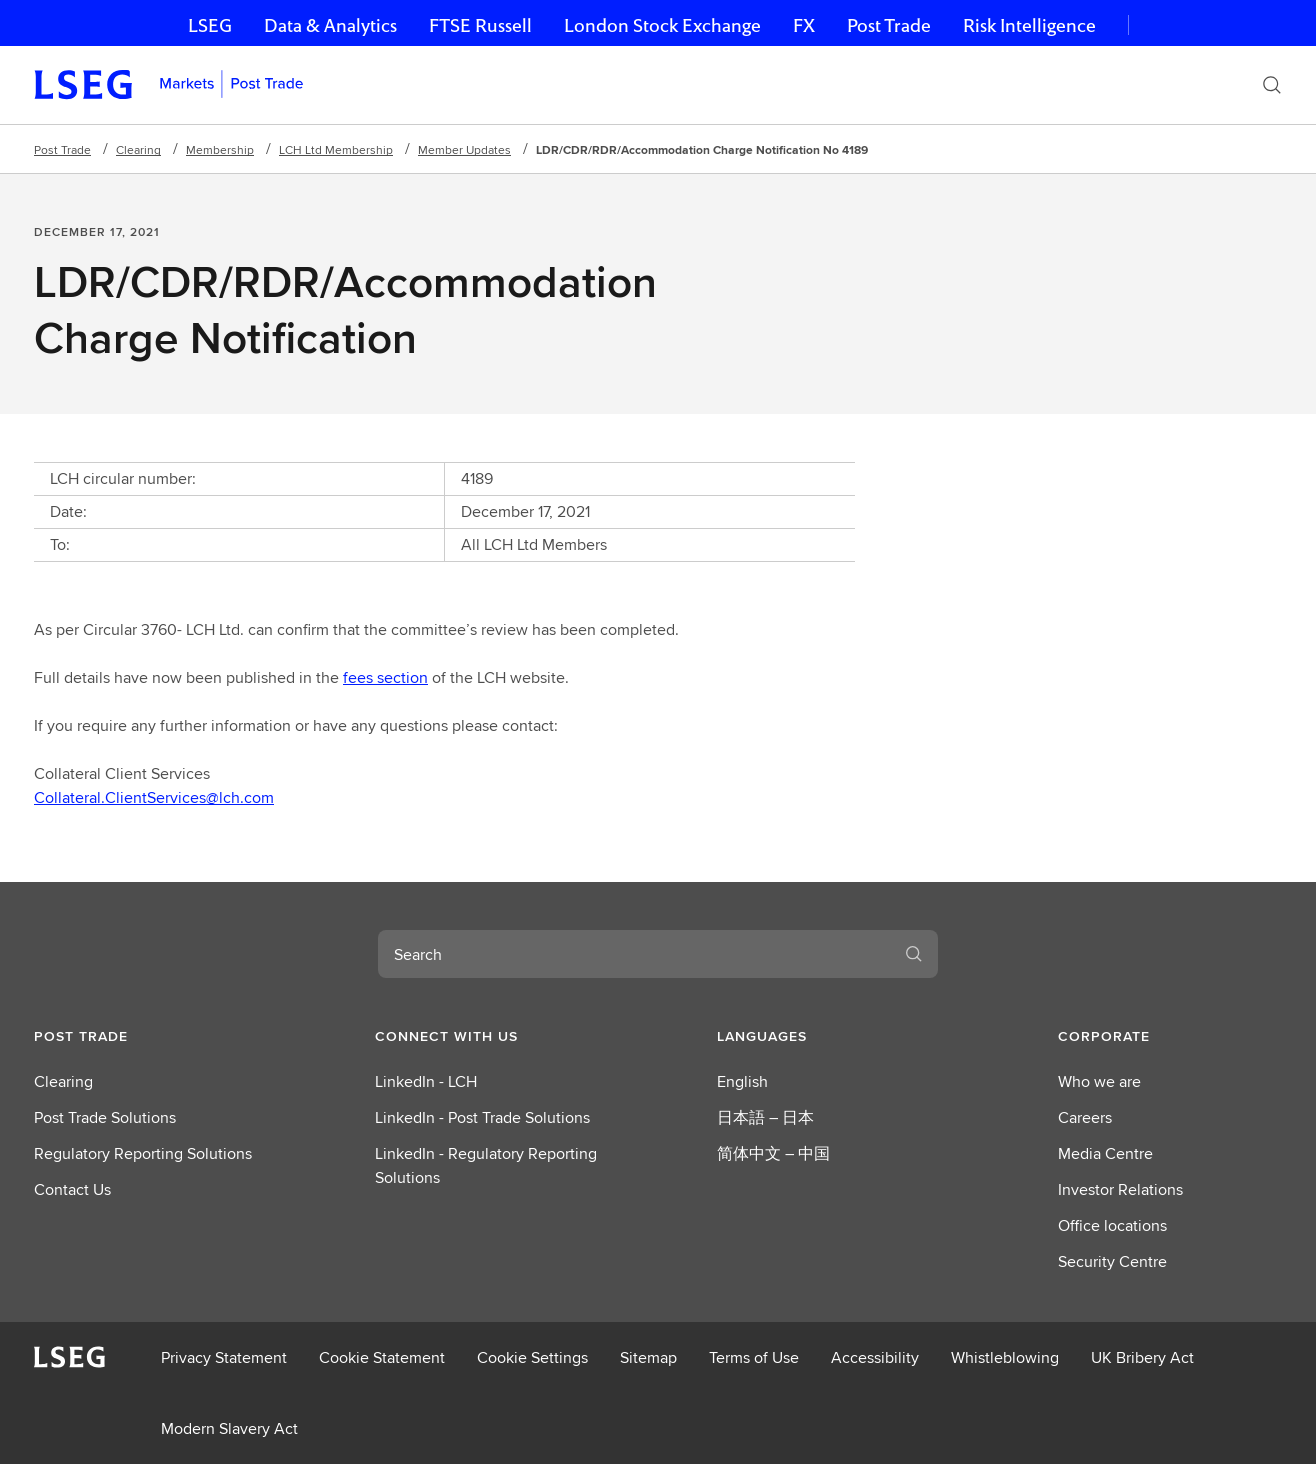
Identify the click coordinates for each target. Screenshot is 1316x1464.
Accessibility (875, 1357)
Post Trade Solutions (105, 1117)
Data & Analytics (330, 25)
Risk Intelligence (1029, 25)
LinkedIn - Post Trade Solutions (482, 1117)
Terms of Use (754, 1357)
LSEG (210, 25)
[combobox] (634, 954)
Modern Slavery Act (229, 1428)
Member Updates (464, 149)
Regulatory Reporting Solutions (143, 1153)
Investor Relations (1120, 1189)
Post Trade (889, 25)
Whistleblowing (1005, 1357)
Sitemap (648, 1357)
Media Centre (1105, 1153)
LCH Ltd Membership (336, 149)
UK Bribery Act (1142, 1357)
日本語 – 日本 (765, 1117)
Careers (1085, 1117)
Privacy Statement (224, 1357)
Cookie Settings (532, 1357)
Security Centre (1112, 1261)
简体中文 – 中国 (773, 1153)
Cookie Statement (382, 1357)
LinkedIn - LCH (426, 1081)
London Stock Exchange (662, 25)
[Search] (1272, 85)
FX (804, 25)
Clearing (138, 149)
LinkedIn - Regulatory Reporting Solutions (486, 1165)
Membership (220, 149)
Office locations (1112, 1225)
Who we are (1099, 1081)
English (742, 1081)
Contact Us (72, 1189)
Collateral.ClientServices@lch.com (154, 797)
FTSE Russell (480, 25)
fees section (385, 677)
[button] (146, 1036)
